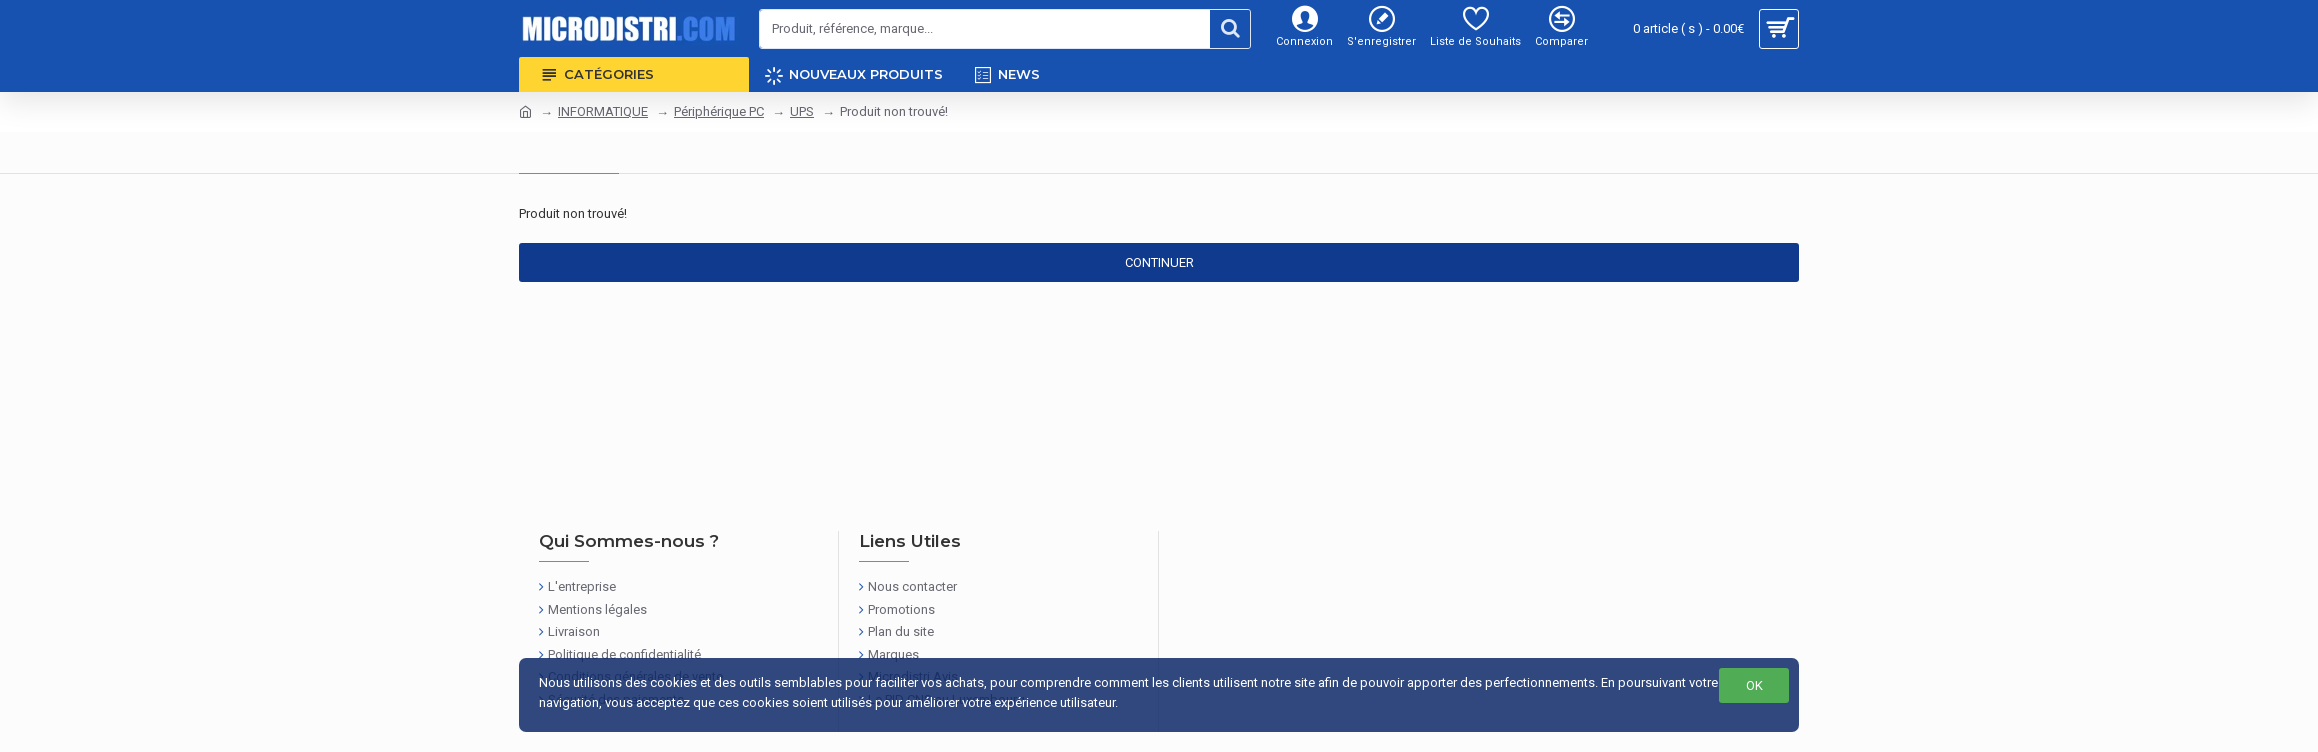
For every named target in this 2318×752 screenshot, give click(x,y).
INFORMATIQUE (603, 111)
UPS (802, 111)
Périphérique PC (719, 111)
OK (1754, 685)
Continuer (1159, 262)
